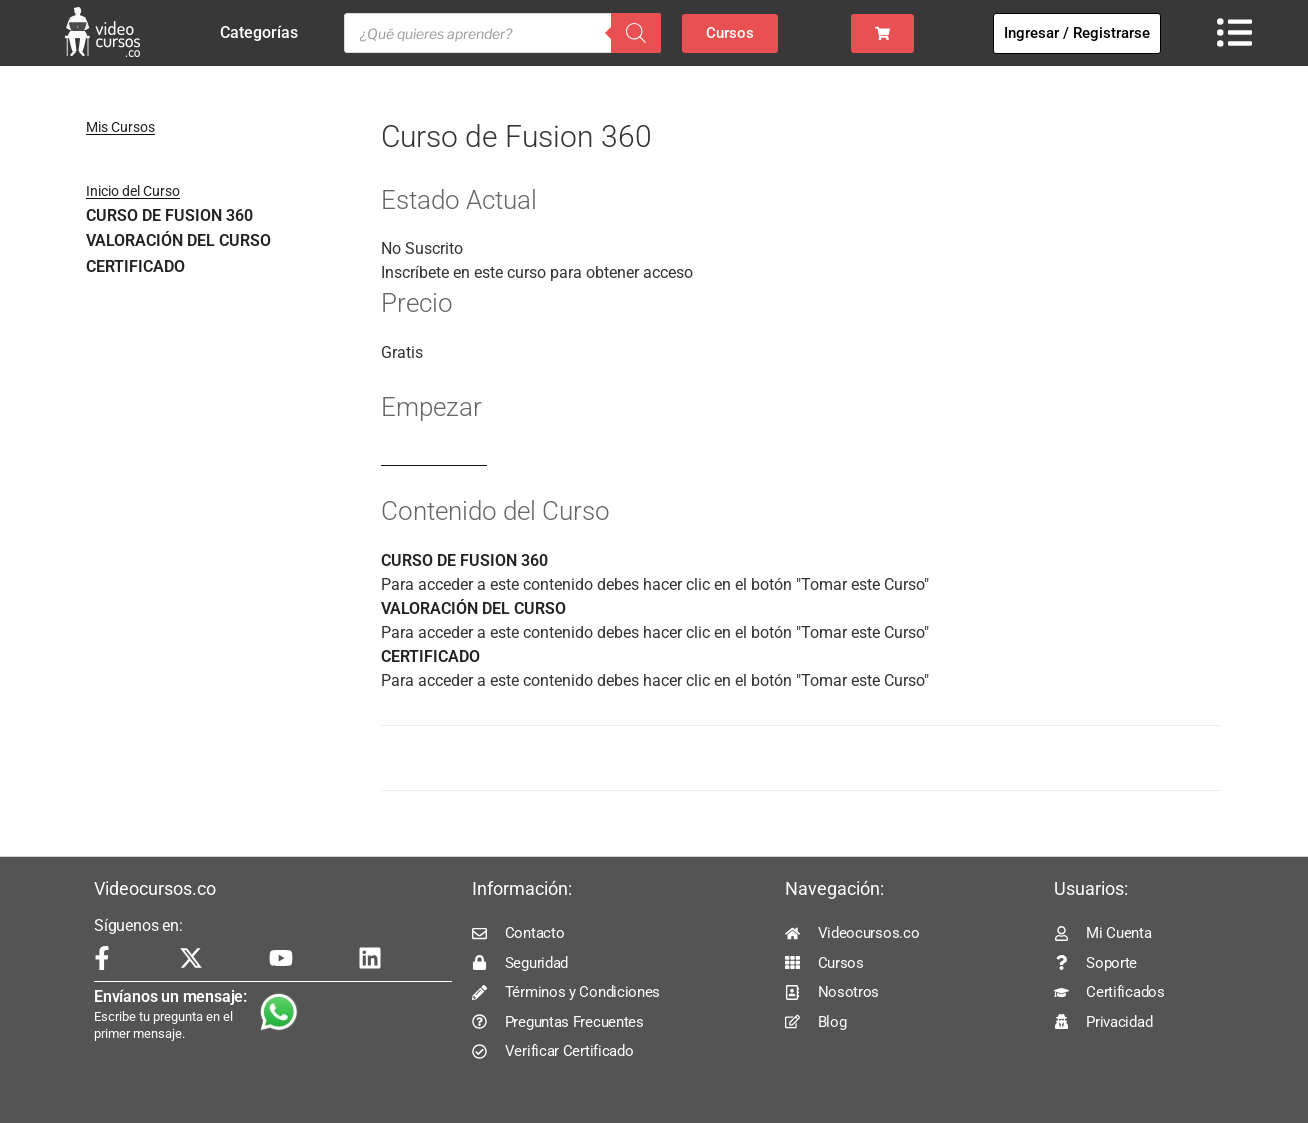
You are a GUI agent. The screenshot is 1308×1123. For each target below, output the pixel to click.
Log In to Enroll (434, 456)
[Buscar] (636, 33)
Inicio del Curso (133, 191)
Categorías (264, 33)
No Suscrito (422, 248)
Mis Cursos (120, 127)
